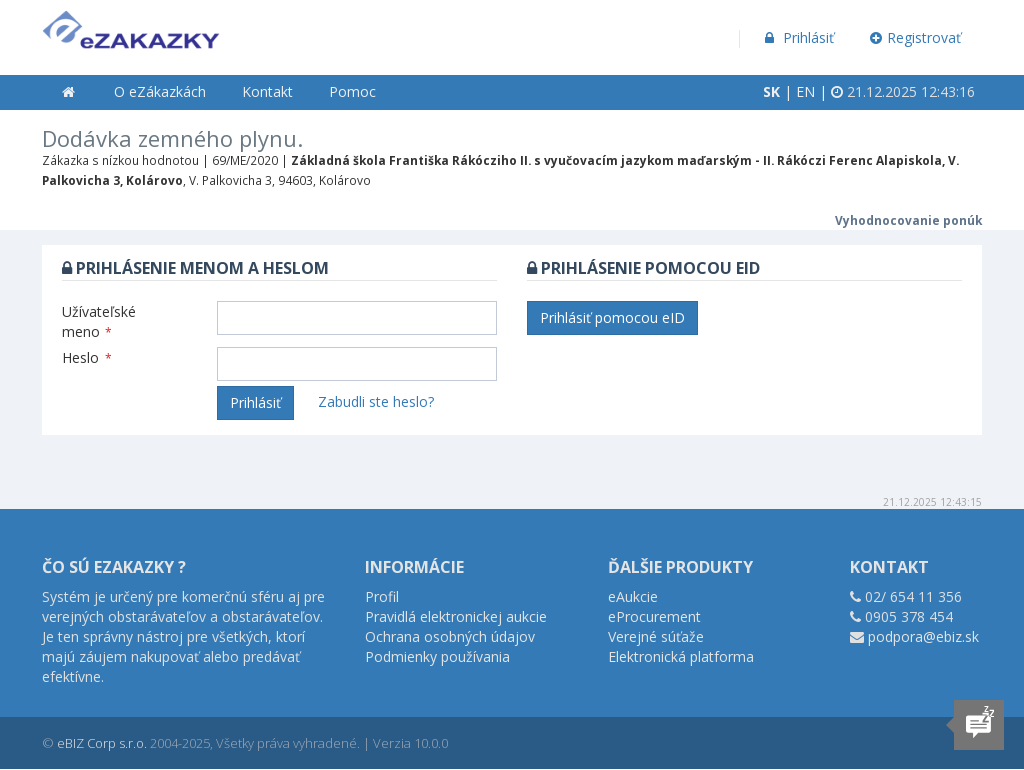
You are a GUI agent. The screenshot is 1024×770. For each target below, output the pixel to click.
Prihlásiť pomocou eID (612, 317)
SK (771, 91)
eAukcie (633, 596)
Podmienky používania (437, 656)
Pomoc (352, 91)
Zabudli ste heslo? (376, 401)
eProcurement (654, 616)
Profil (382, 596)
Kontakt (267, 91)
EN (805, 91)
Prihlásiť (797, 37)
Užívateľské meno (99, 321)
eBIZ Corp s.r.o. (102, 743)
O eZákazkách (160, 91)
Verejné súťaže (656, 636)
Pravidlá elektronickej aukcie (456, 616)
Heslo (87, 357)
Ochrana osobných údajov (450, 636)
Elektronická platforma (681, 656)
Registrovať (916, 37)
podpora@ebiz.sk (923, 636)
